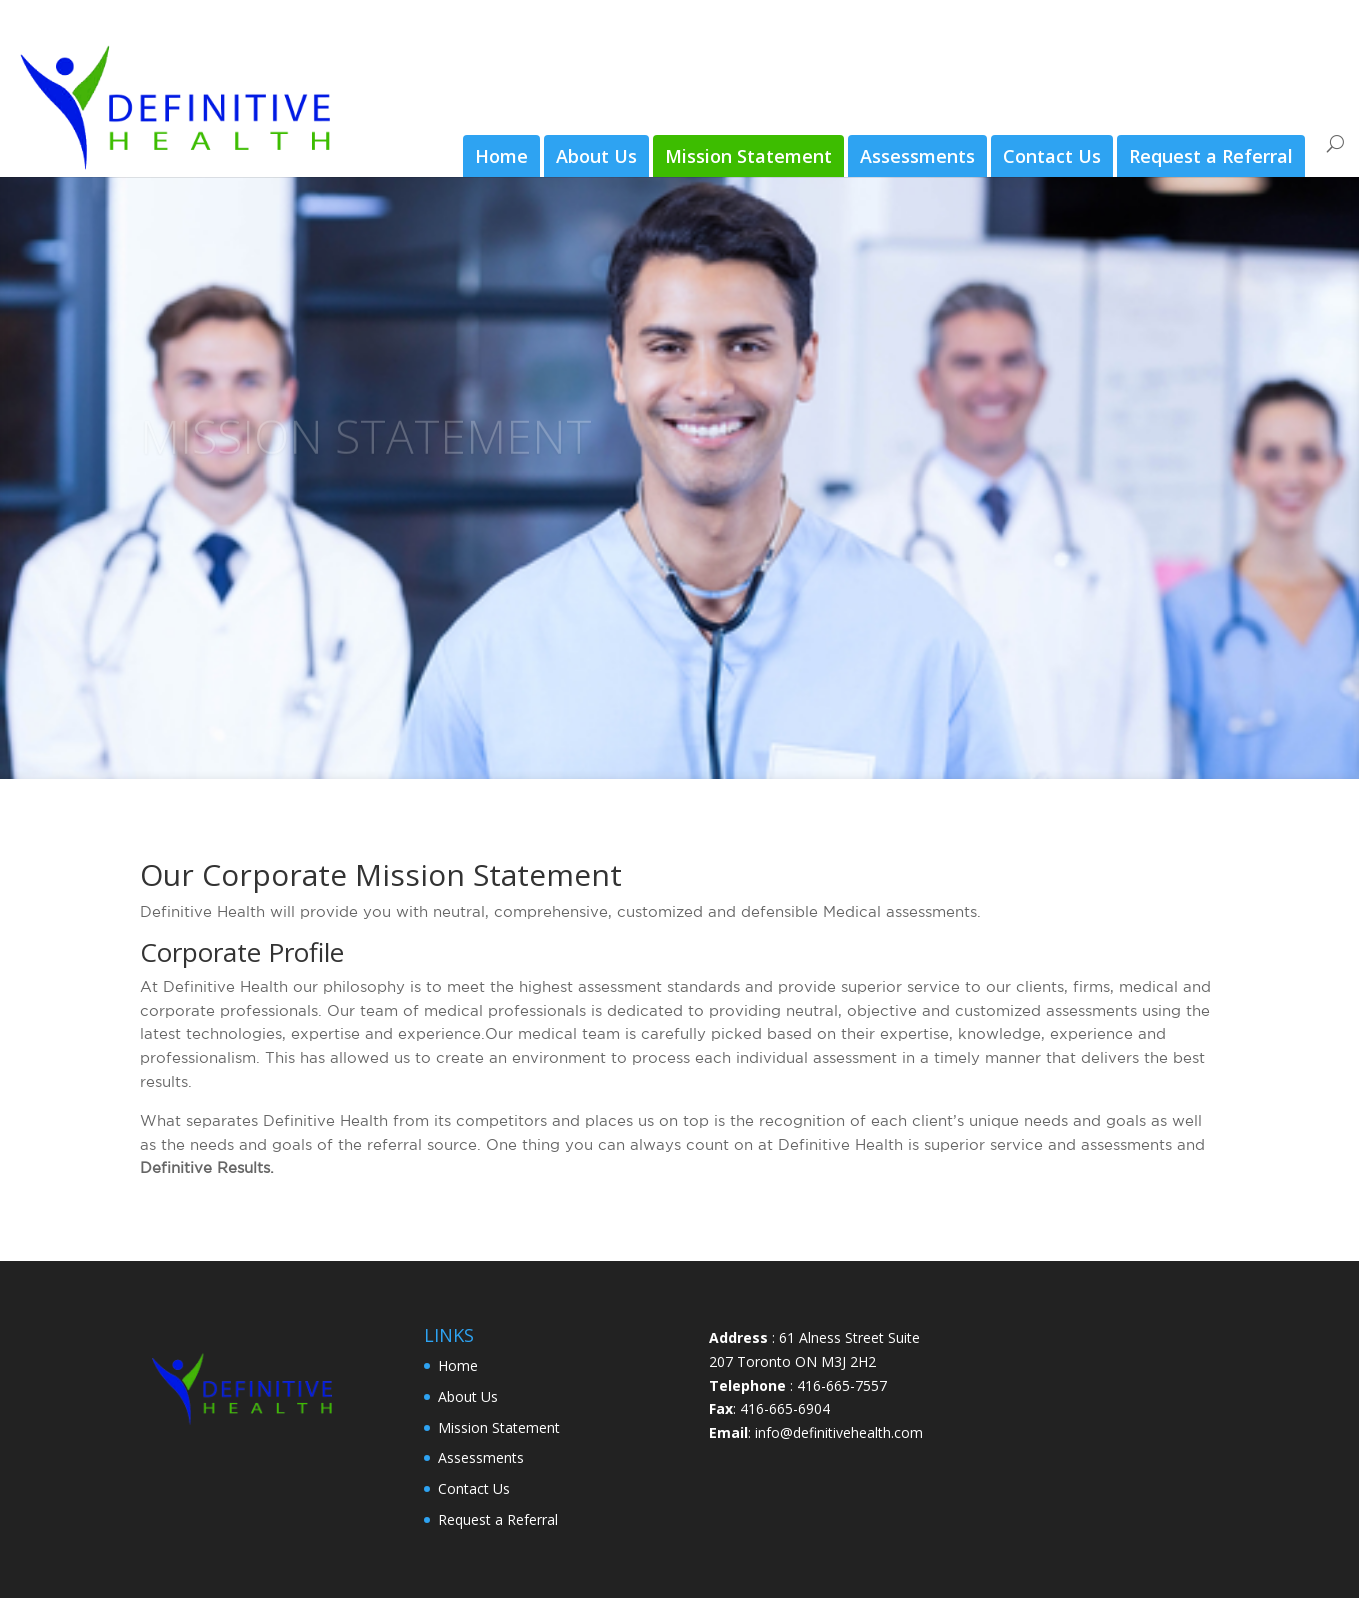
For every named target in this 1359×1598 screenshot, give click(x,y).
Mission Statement (748, 156)
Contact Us (1052, 156)
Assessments (917, 156)
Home (501, 156)
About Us (596, 156)
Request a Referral (1211, 156)
